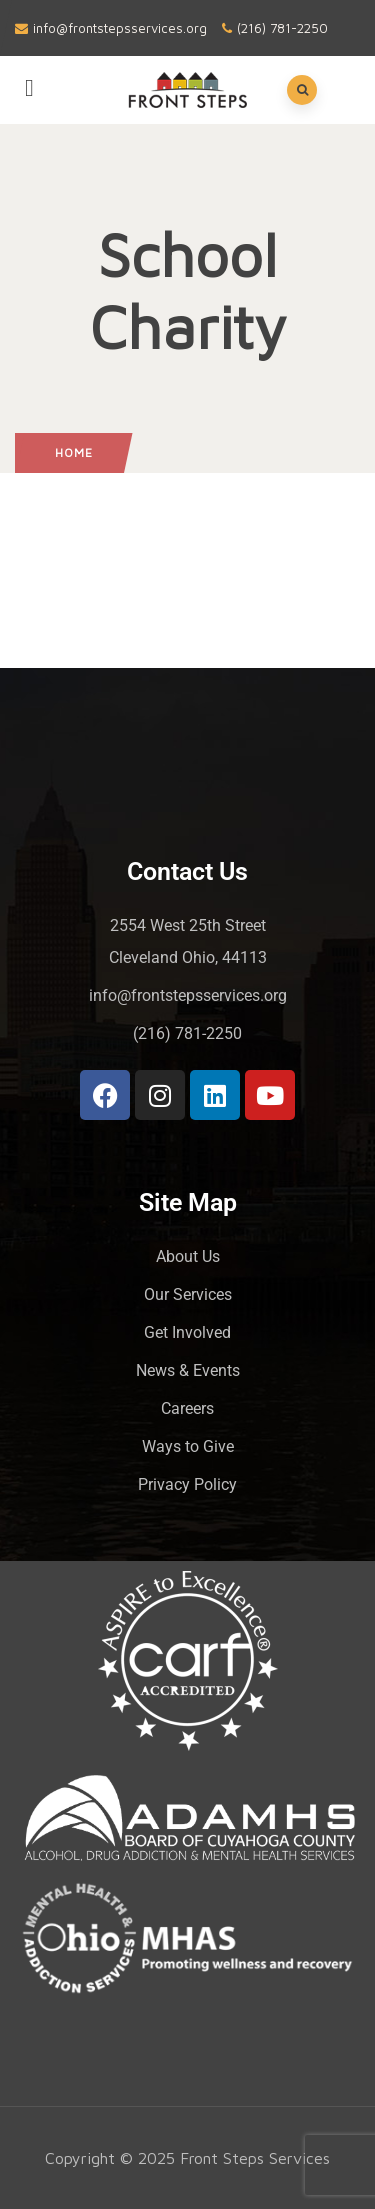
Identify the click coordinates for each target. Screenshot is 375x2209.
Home (74, 452)
